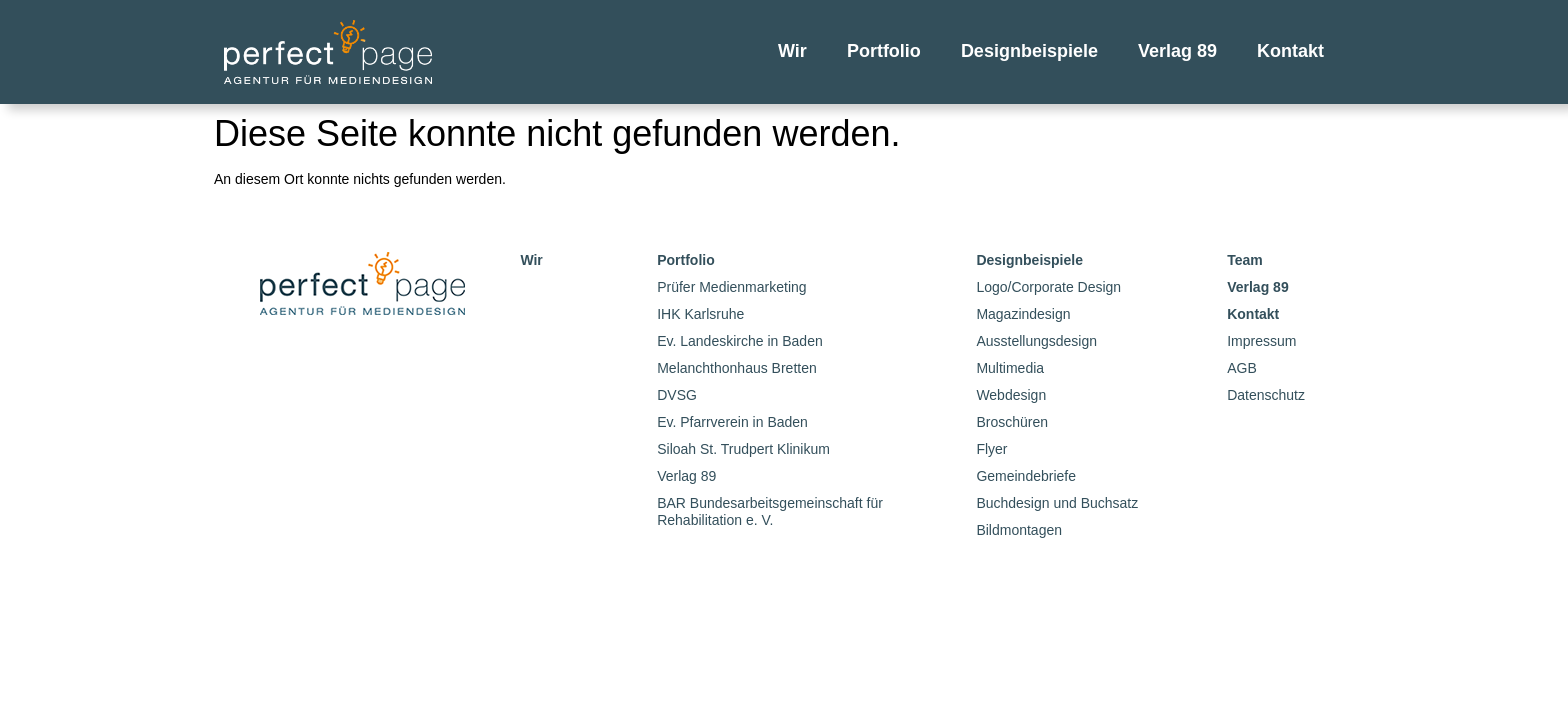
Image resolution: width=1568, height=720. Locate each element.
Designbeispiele (1029, 51)
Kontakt (1290, 51)
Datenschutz (1266, 395)
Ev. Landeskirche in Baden (740, 341)
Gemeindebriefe (1026, 476)
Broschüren (1012, 422)
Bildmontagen (1019, 530)
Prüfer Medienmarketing (731, 287)
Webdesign (1011, 395)
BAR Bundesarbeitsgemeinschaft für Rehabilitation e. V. (770, 511)
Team (1245, 260)
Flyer (991, 449)
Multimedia (1010, 368)
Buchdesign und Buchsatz (1057, 503)
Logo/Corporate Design (1048, 287)
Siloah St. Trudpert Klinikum (743, 449)
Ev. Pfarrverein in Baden (732, 422)
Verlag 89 (1177, 51)
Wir (792, 51)
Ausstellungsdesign (1036, 341)
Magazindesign (1023, 314)
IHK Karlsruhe (700, 314)
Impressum (1261, 341)
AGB (1242, 368)
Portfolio (884, 51)
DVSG (677, 395)
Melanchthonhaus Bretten (737, 368)
